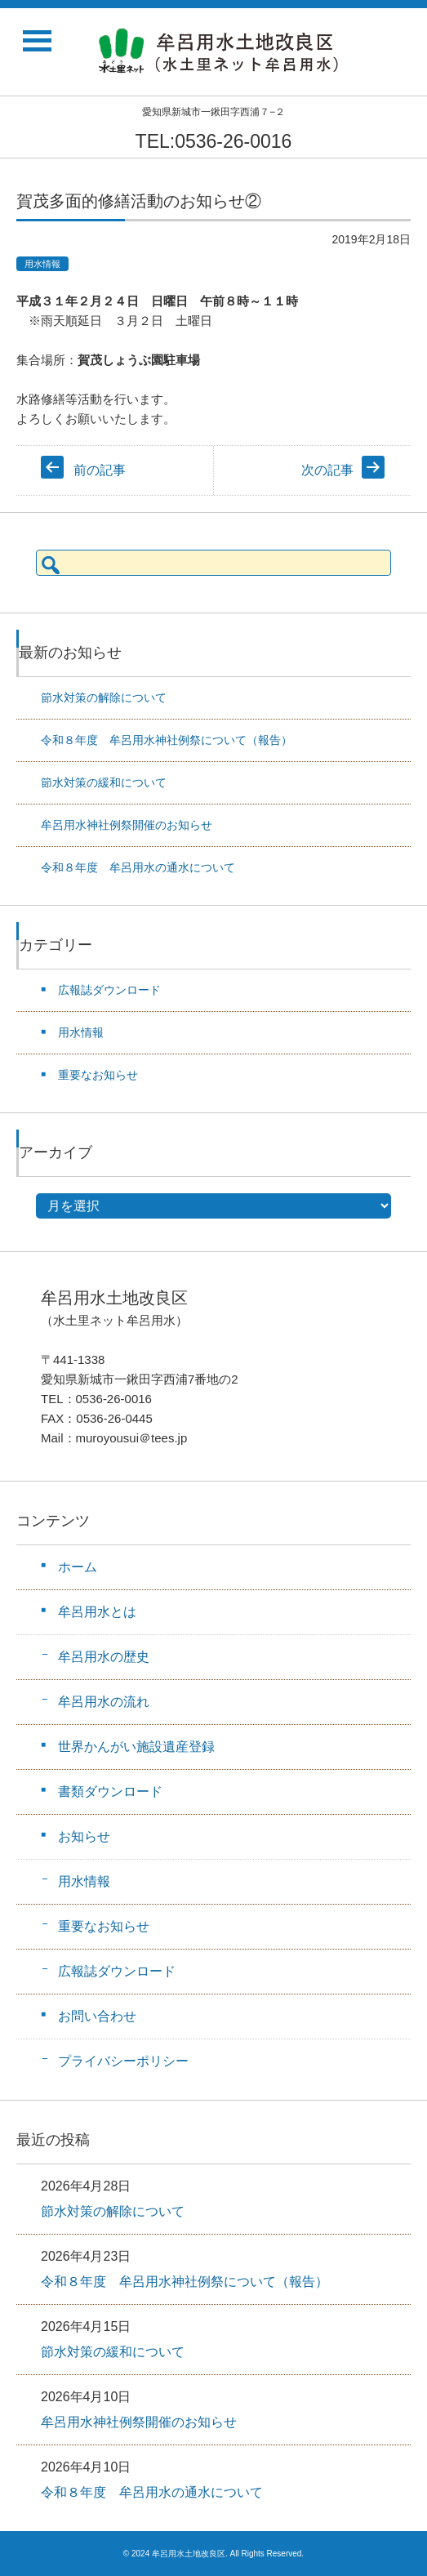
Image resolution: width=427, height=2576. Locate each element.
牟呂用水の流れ (103, 1702)
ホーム (77, 1567)
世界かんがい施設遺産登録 (136, 1747)
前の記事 (99, 470)
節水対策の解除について (104, 697)
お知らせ (84, 1836)
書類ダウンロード (110, 1791)
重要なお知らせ (98, 1074)
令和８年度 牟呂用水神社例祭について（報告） (166, 740)
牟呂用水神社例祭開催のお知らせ (126, 824)
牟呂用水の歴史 (103, 1657)
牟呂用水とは (97, 1612)
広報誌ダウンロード (109, 989)
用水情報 (42, 264)
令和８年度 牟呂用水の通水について (138, 867)
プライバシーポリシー (123, 2061)
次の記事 (327, 470)
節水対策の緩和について (104, 782)
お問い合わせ (97, 2016)
